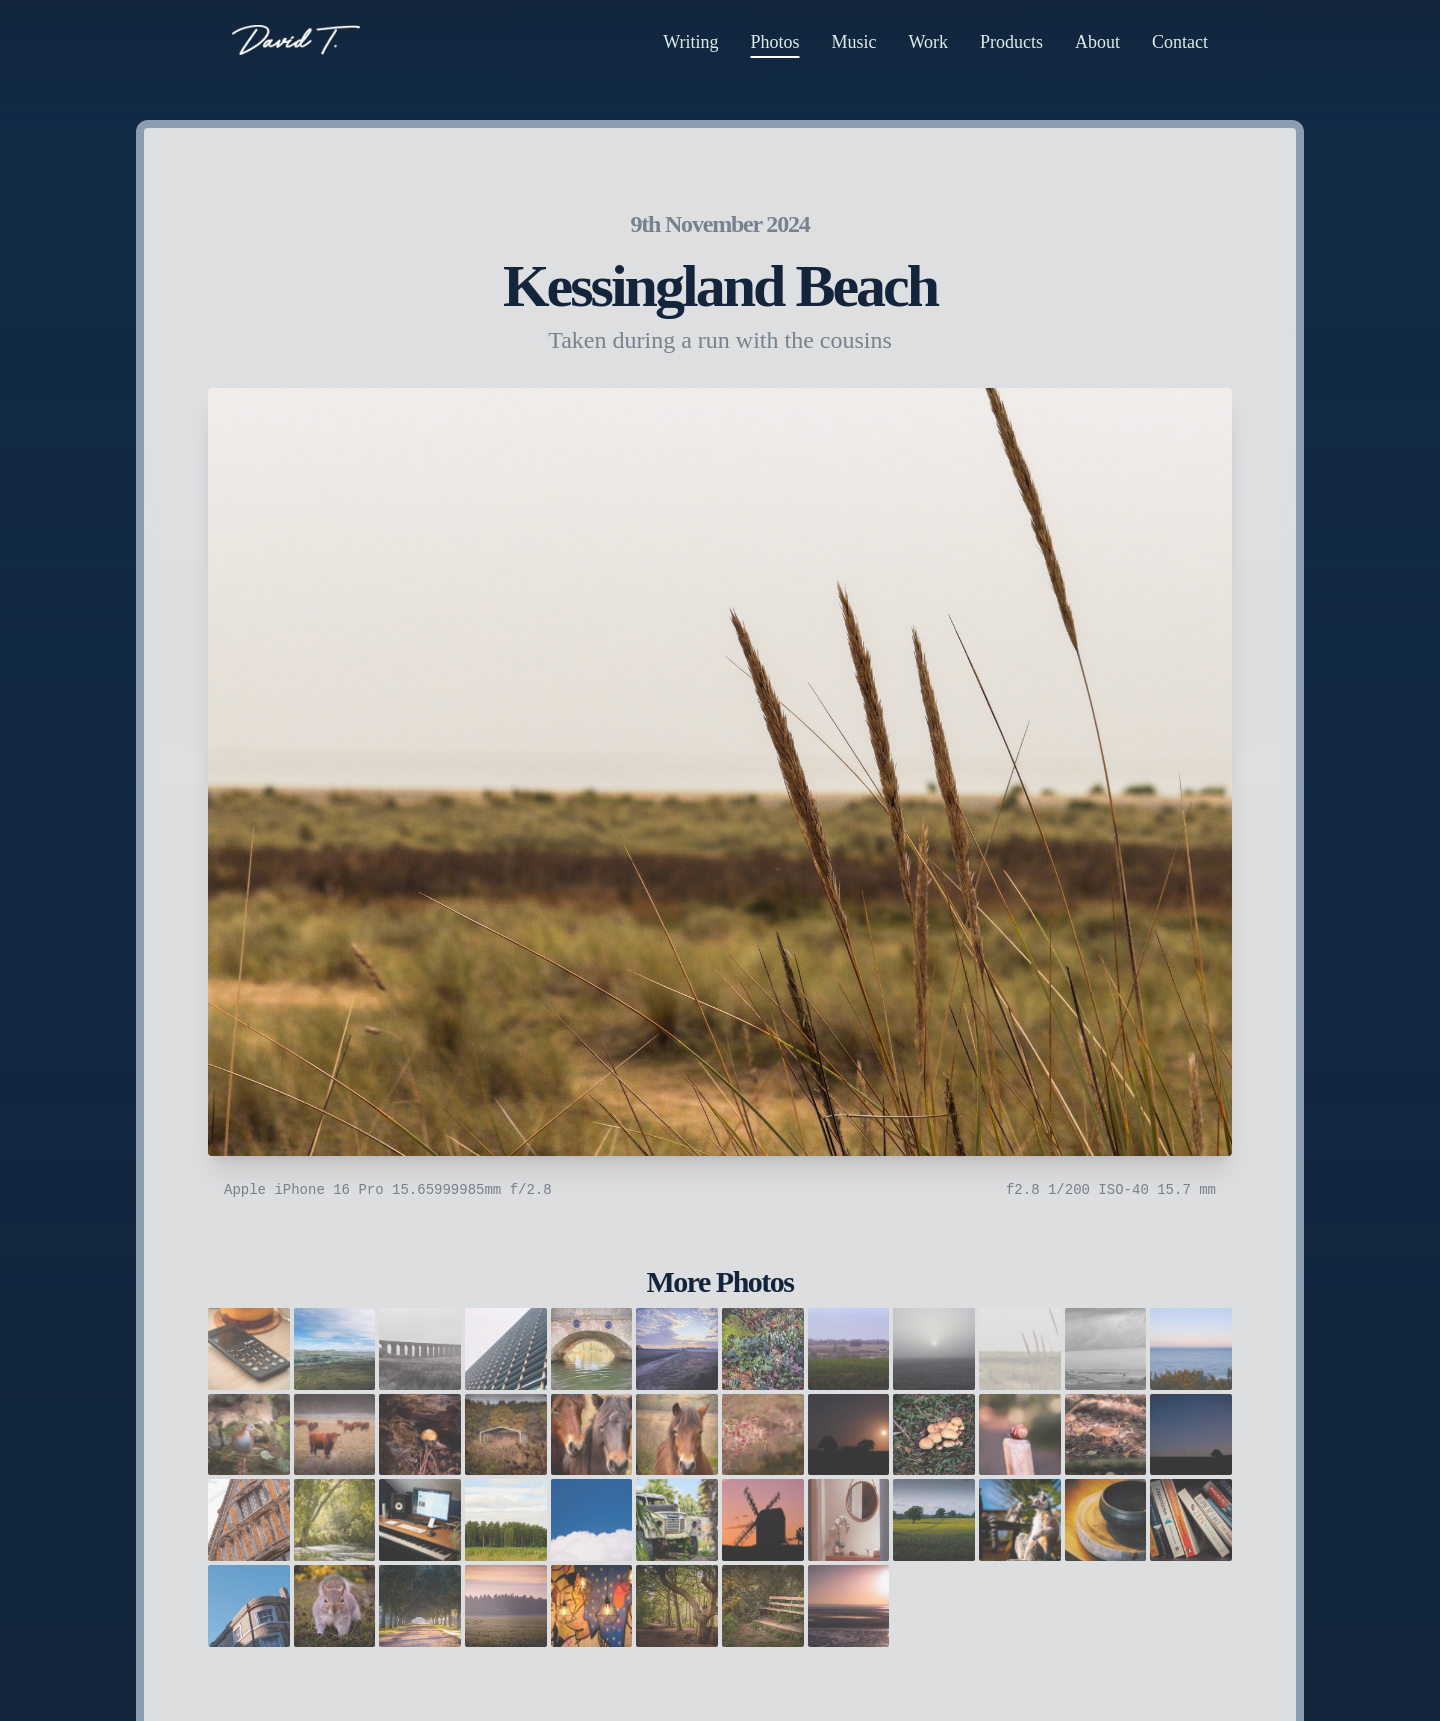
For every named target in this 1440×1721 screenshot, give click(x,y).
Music (853, 42)
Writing (690, 42)
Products (1011, 42)
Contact (1180, 42)
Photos (774, 42)
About (1097, 42)
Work (928, 42)
